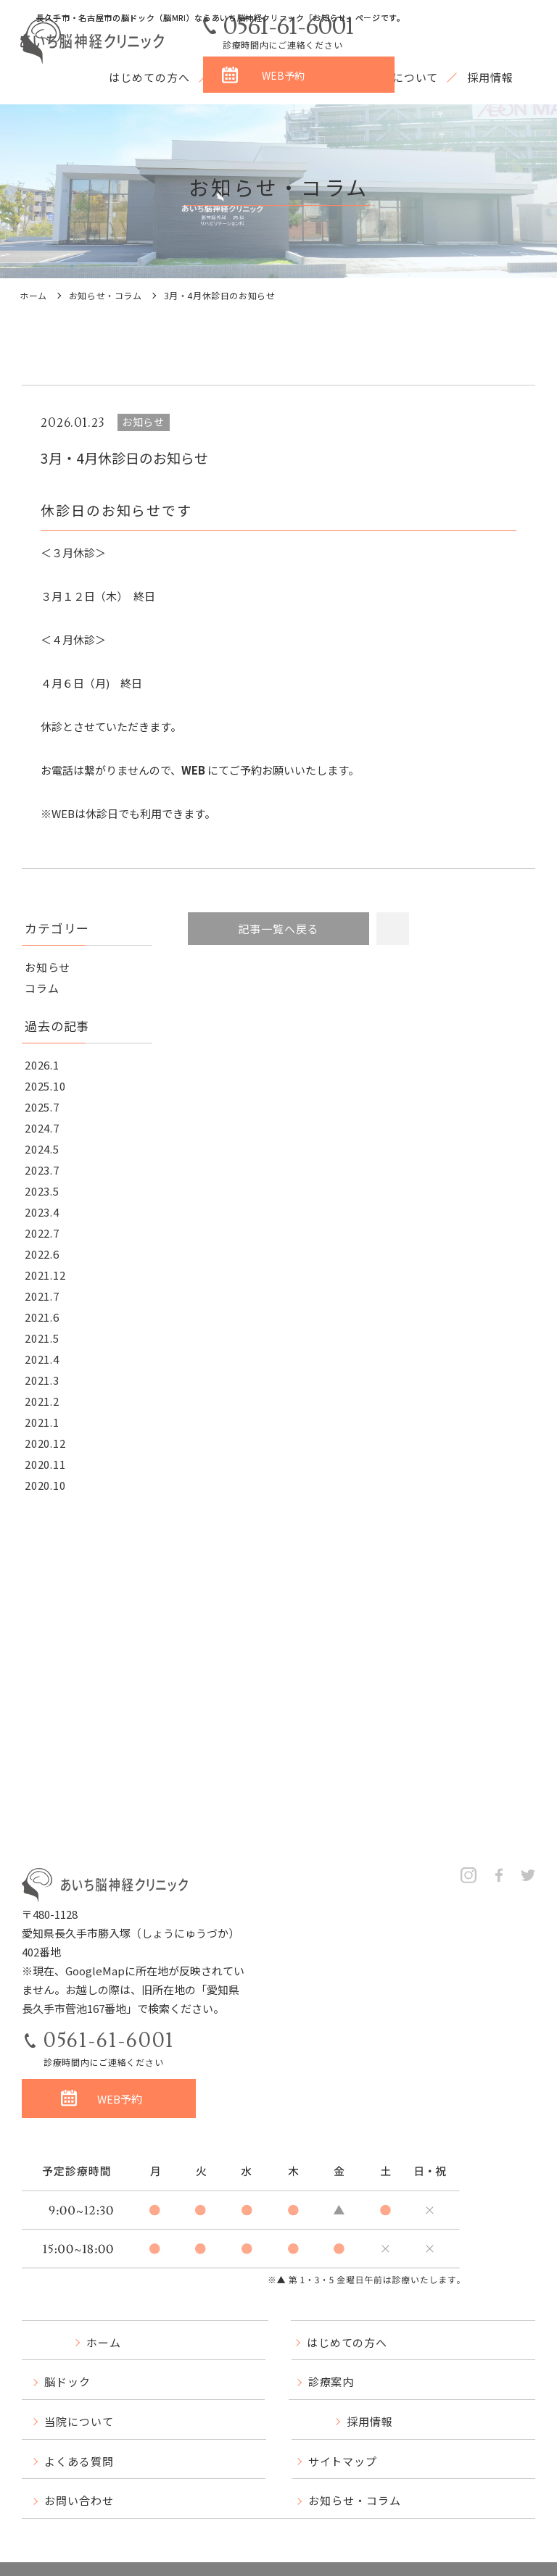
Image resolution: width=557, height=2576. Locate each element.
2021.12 (45, 1275)
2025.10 (45, 1085)
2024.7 (42, 1127)
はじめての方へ (149, 77)
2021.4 (42, 1359)
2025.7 (42, 1106)
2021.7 (42, 1296)
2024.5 (42, 1148)
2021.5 (42, 1338)
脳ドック (242, 77)
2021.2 (42, 1401)
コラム (42, 988)
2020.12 (45, 1443)
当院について (403, 77)
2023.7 (42, 1169)
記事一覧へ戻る (278, 928)
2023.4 (42, 1211)
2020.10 (45, 1485)
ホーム (33, 295)
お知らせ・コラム (105, 295)
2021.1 (42, 1422)
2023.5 (42, 1190)
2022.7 (42, 1232)
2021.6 (42, 1317)
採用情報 (490, 77)
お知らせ (47, 967)
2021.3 (42, 1380)
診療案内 (317, 77)
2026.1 (42, 1064)
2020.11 (45, 1464)
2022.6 (42, 1254)
